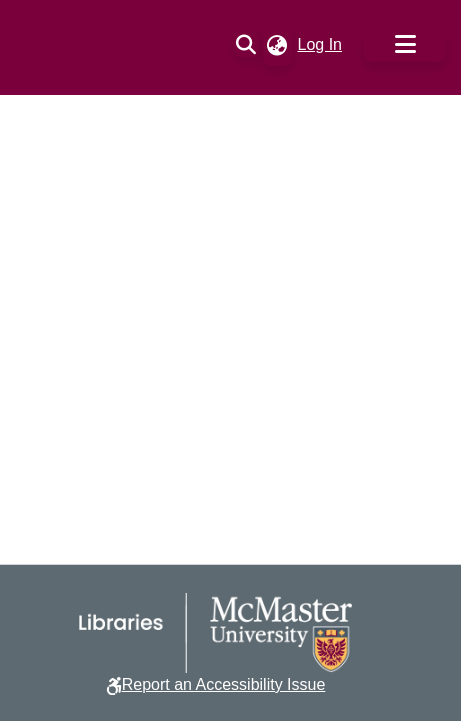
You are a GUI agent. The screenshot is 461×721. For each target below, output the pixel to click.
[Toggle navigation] (405, 45)
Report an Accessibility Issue (224, 684)
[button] (246, 45)
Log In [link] (321, 44)
